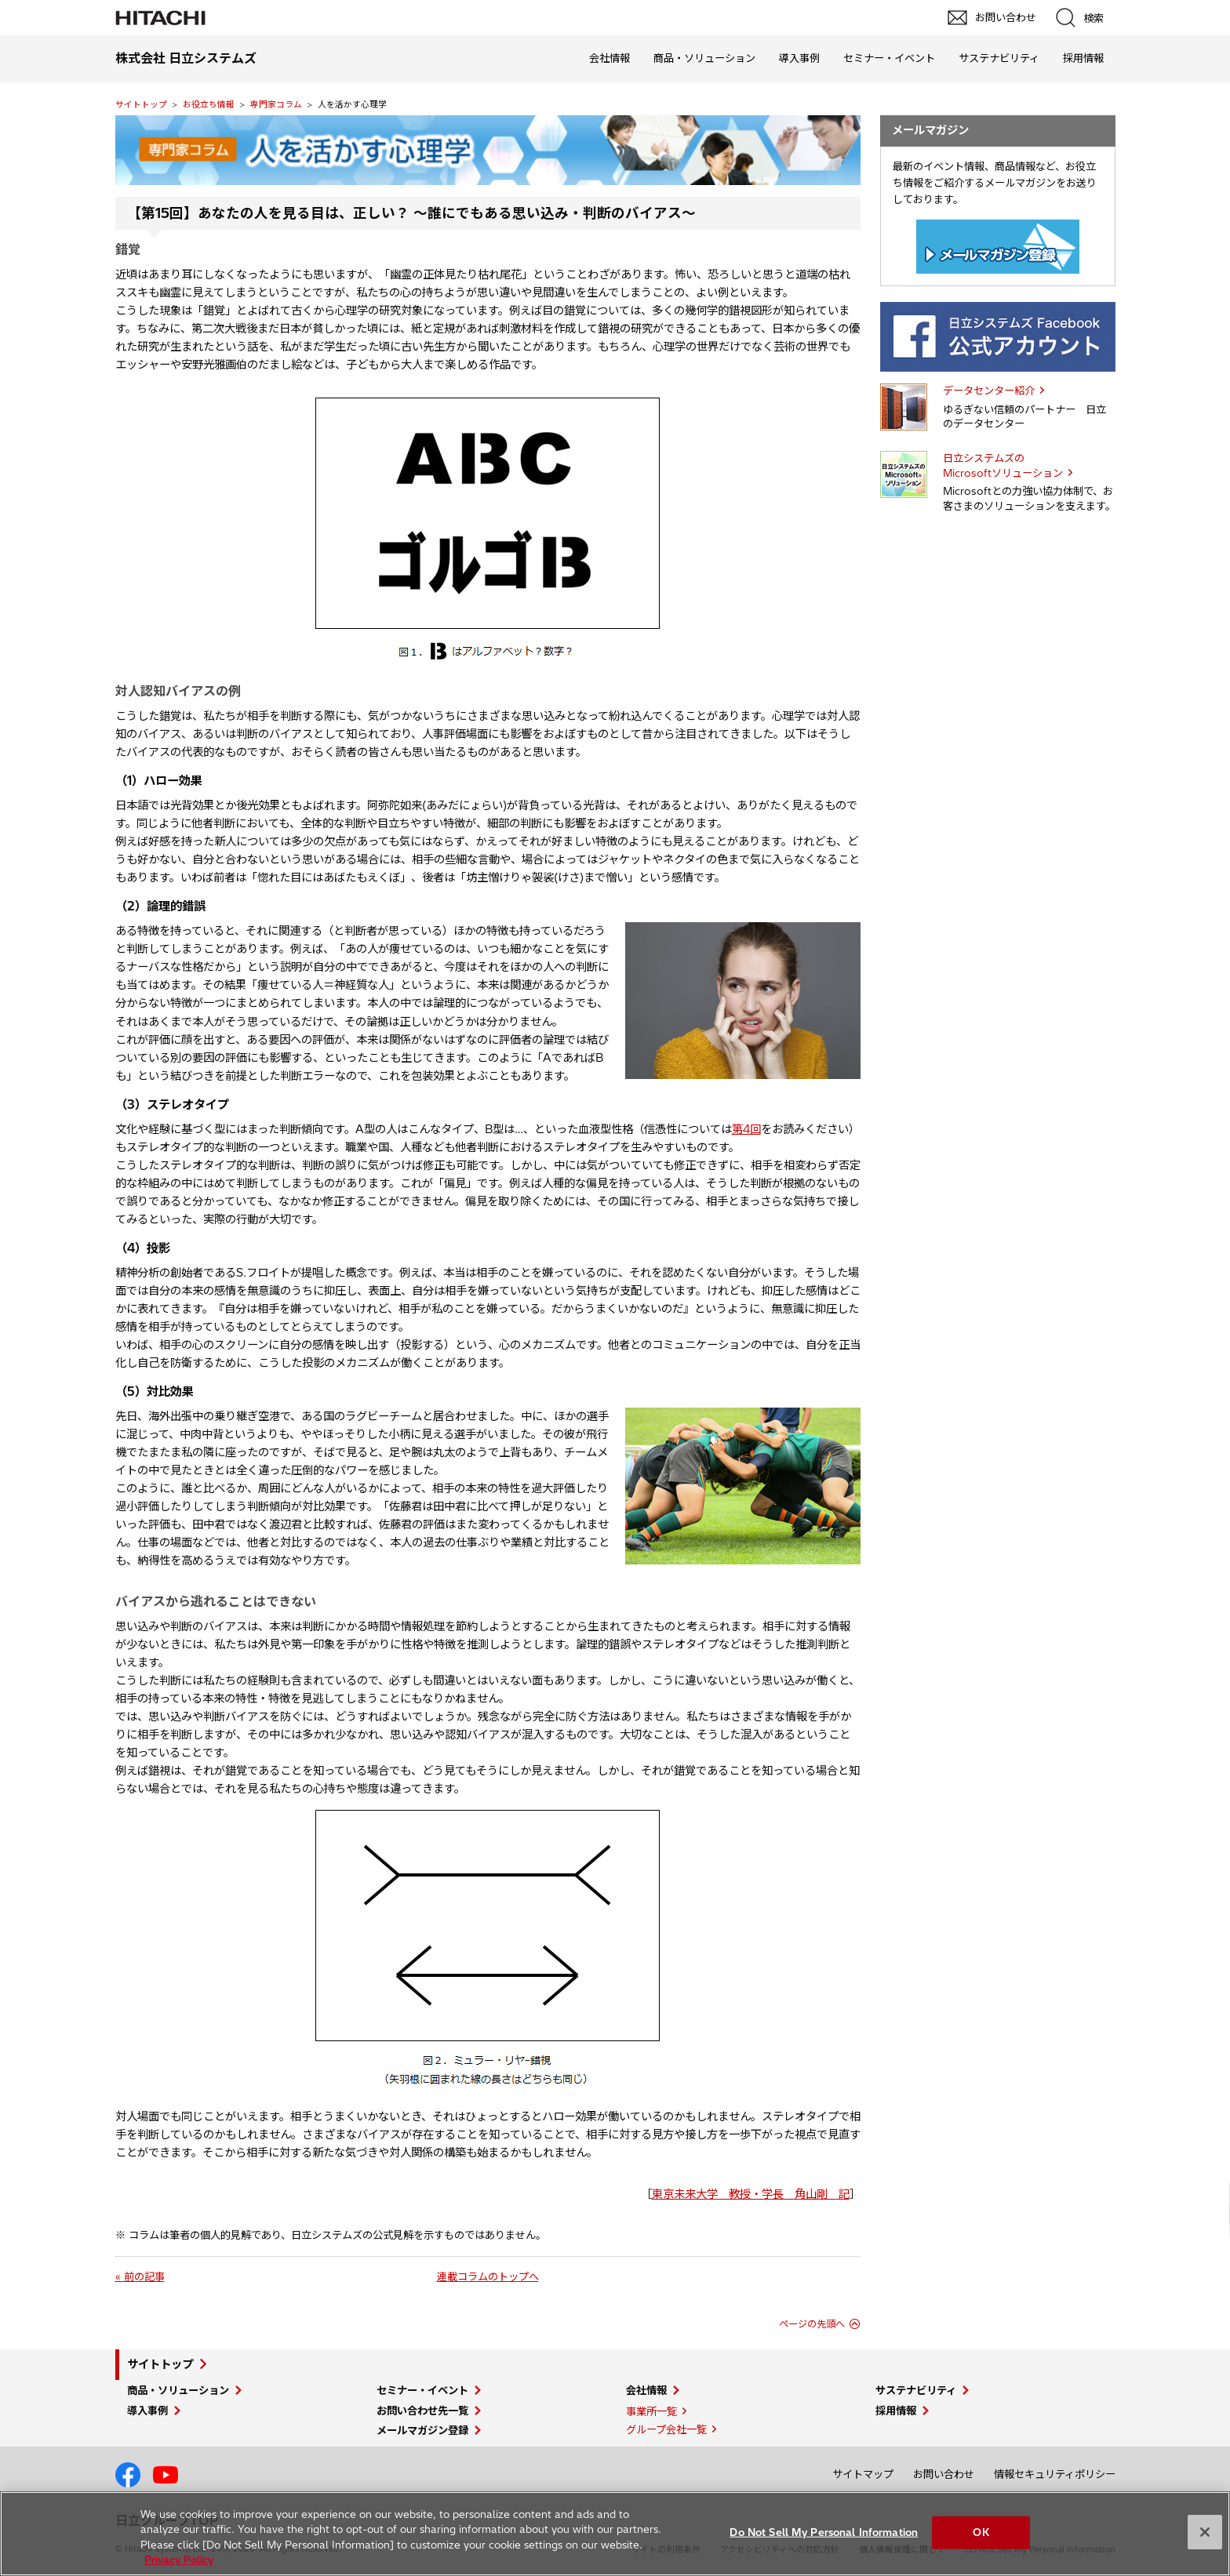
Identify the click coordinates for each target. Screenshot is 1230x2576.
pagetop (1210, 2204)
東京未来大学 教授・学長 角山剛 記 (751, 2194)
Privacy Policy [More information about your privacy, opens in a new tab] (178, 2559)
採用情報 (1083, 58)
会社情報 (609, 58)
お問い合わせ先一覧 (422, 2410)
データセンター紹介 (989, 390)
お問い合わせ (943, 2474)
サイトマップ (862, 2474)
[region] (615, 2533)
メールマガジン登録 (422, 2430)
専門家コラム (276, 104)
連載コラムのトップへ (488, 2276)
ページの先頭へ (812, 2324)
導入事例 (799, 58)
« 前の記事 (140, 2276)
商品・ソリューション (704, 58)
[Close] (1205, 2532)
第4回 (746, 1129)
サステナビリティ (999, 58)
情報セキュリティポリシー (1054, 2474)
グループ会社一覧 (666, 2429)
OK (980, 2532)
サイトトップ (141, 104)
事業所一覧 (651, 2411)
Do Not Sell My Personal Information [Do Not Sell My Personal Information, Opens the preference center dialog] (824, 2532)
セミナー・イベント (889, 58)
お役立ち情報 (209, 104)
